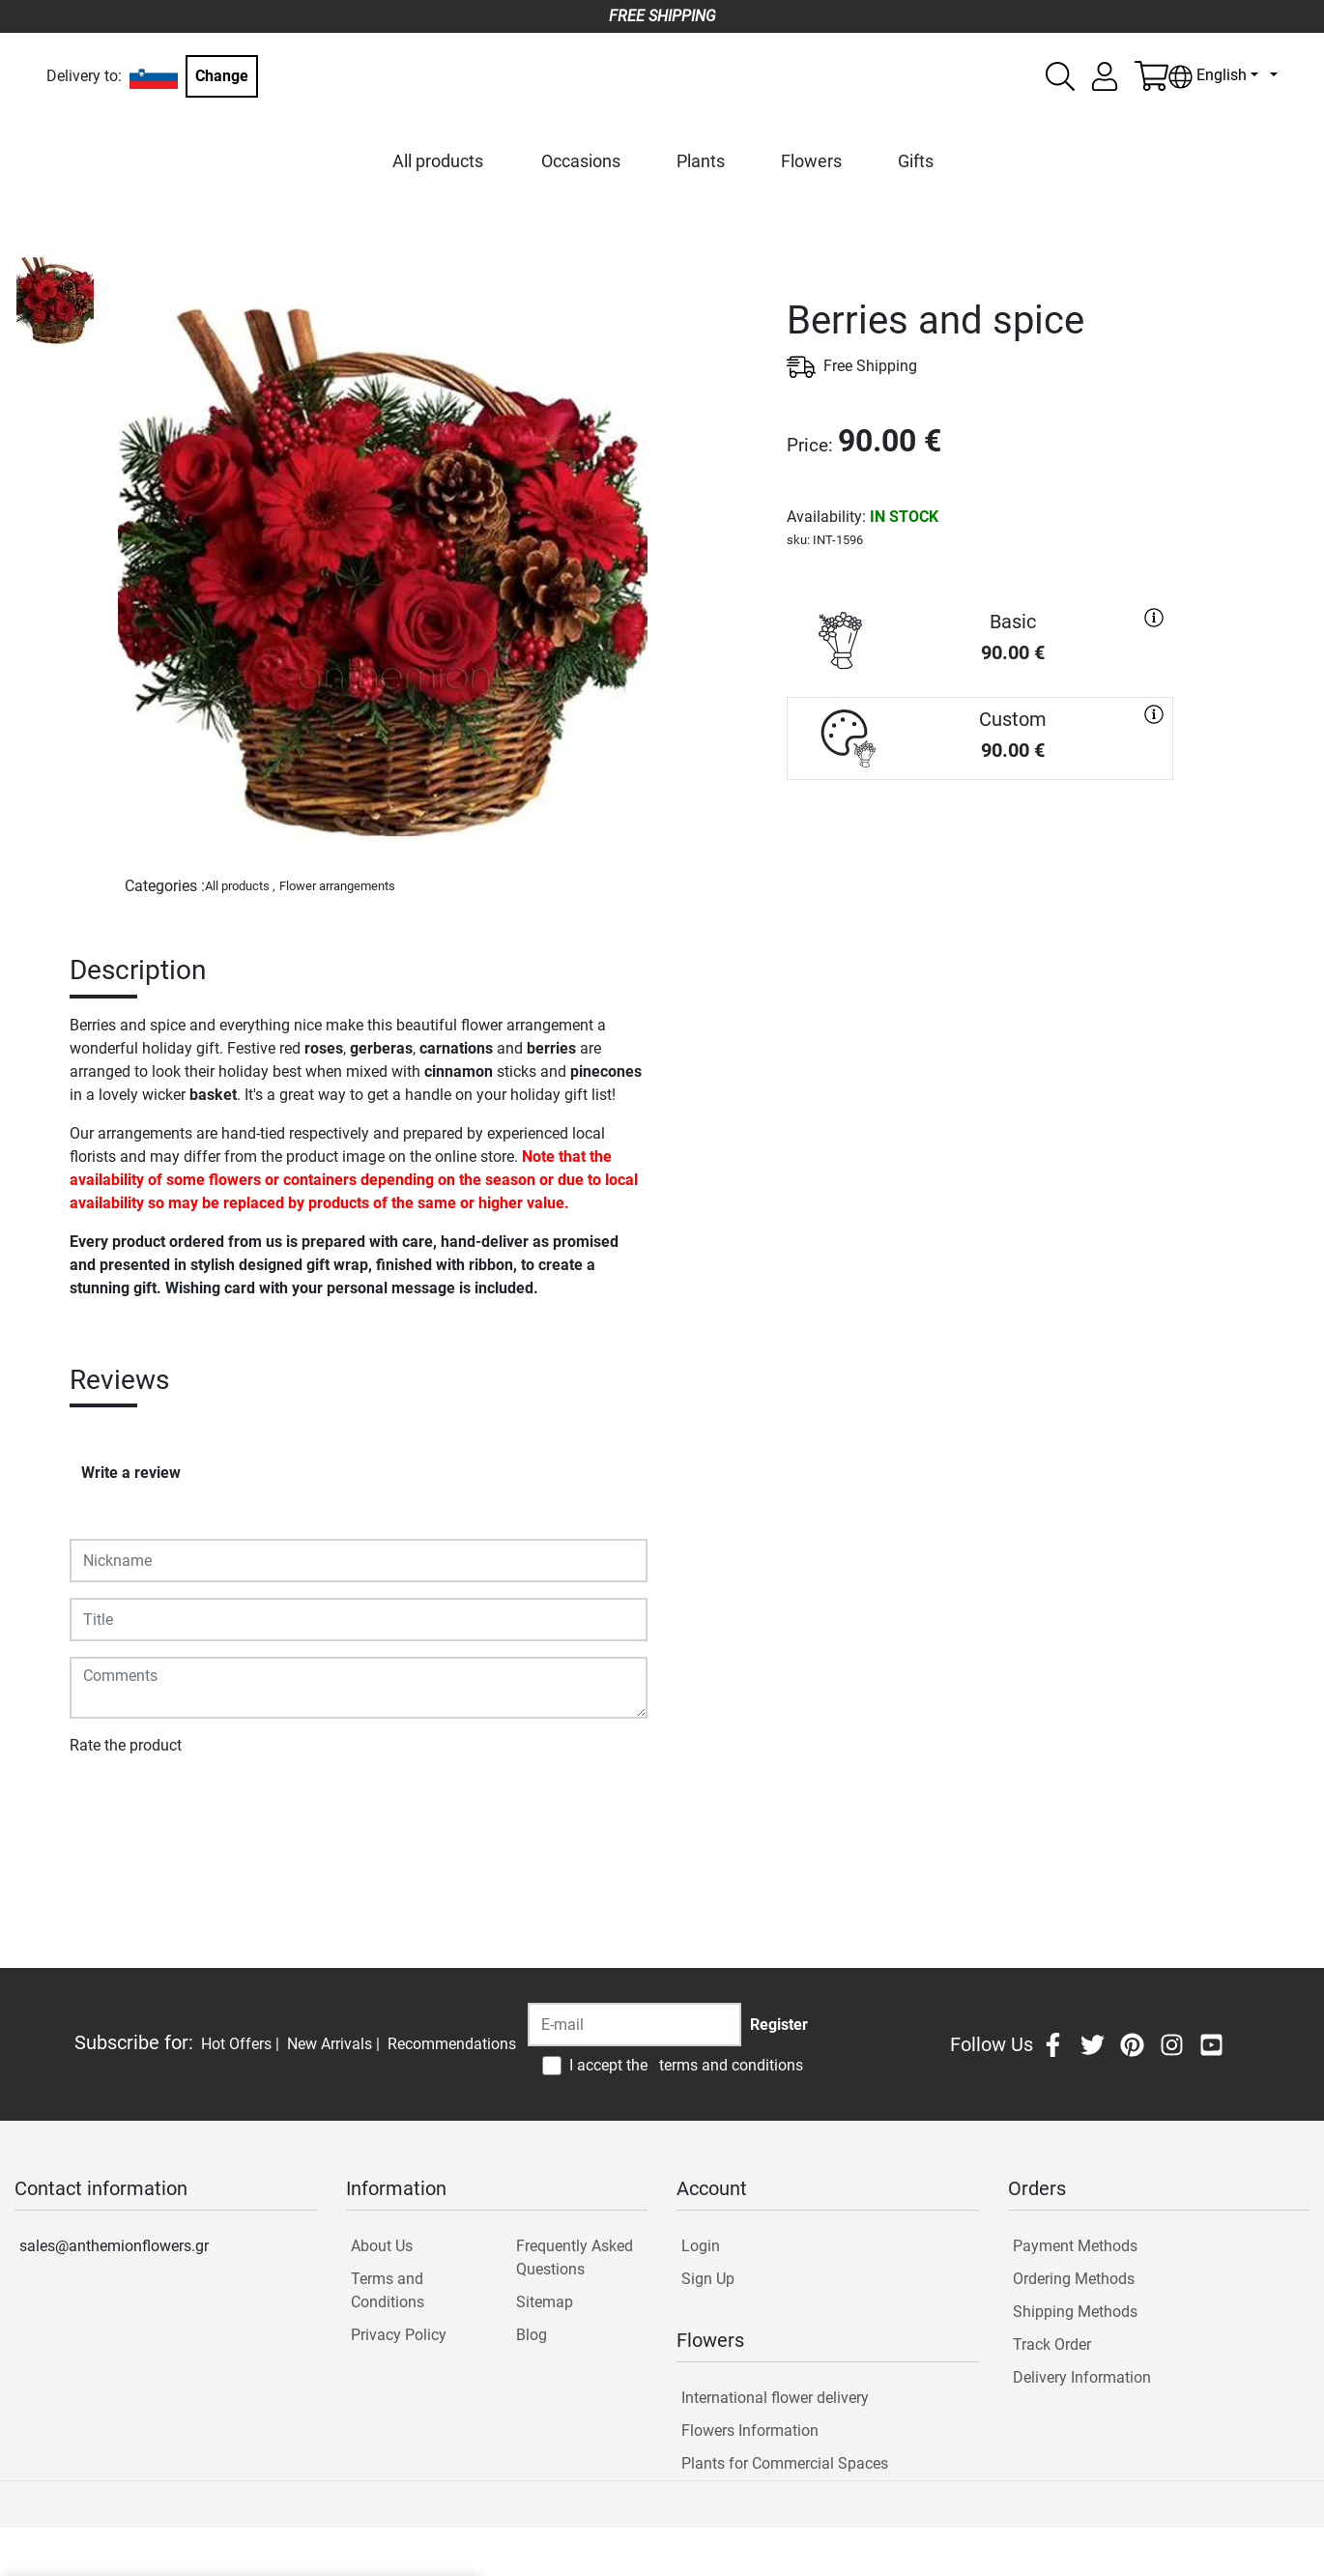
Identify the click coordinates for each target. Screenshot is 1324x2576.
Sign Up (707, 2279)
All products (437, 161)
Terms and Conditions (387, 2290)
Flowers (811, 161)
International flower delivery (775, 2397)
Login (700, 2246)
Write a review (131, 1472)
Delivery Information (1082, 2377)
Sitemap (544, 2302)
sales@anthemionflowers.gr (114, 2246)
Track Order (1052, 2344)
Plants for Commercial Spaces (784, 2463)
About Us (382, 2246)
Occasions (580, 161)
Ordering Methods (1074, 2279)
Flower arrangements (337, 886)
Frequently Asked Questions (574, 2257)
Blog (531, 2335)
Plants (700, 161)
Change (221, 76)
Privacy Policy (398, 2335)
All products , (240, 886)
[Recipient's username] (634, 2024)
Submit (104, 1801)
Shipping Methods (1075, 2311)
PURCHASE (980, 849)
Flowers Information (750, 2430)
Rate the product (126, 1745)
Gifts (916, 161)
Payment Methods (1075, 2246)
